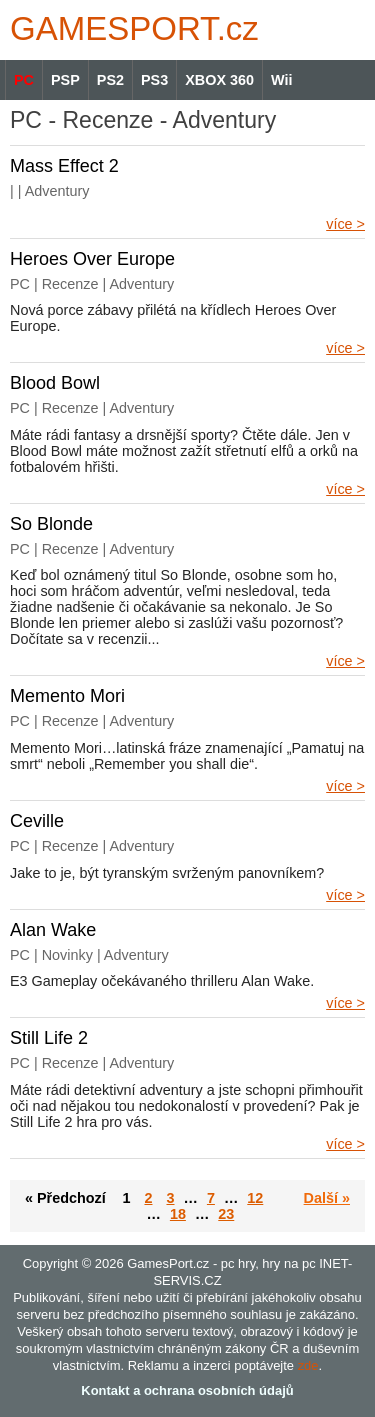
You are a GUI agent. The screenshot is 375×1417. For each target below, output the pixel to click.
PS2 (110, 80)
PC (24, 80)
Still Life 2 (49, 1038)
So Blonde (51, 524)
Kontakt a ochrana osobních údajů (187, 1390)
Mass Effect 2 (64, 166)
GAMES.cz (130, 28)
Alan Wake (53, 930)
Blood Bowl (55, 383)
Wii (281, 80)
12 (255, 1198)
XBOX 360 (219, 80)
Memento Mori (67, 696)
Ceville (37, 821)
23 (226, 1214)
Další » (327, 1198)
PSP (65, 80)
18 (178, 1214)
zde (308, 1365)
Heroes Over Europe (92, 259)
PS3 (154, 80)
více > (345, 224)
